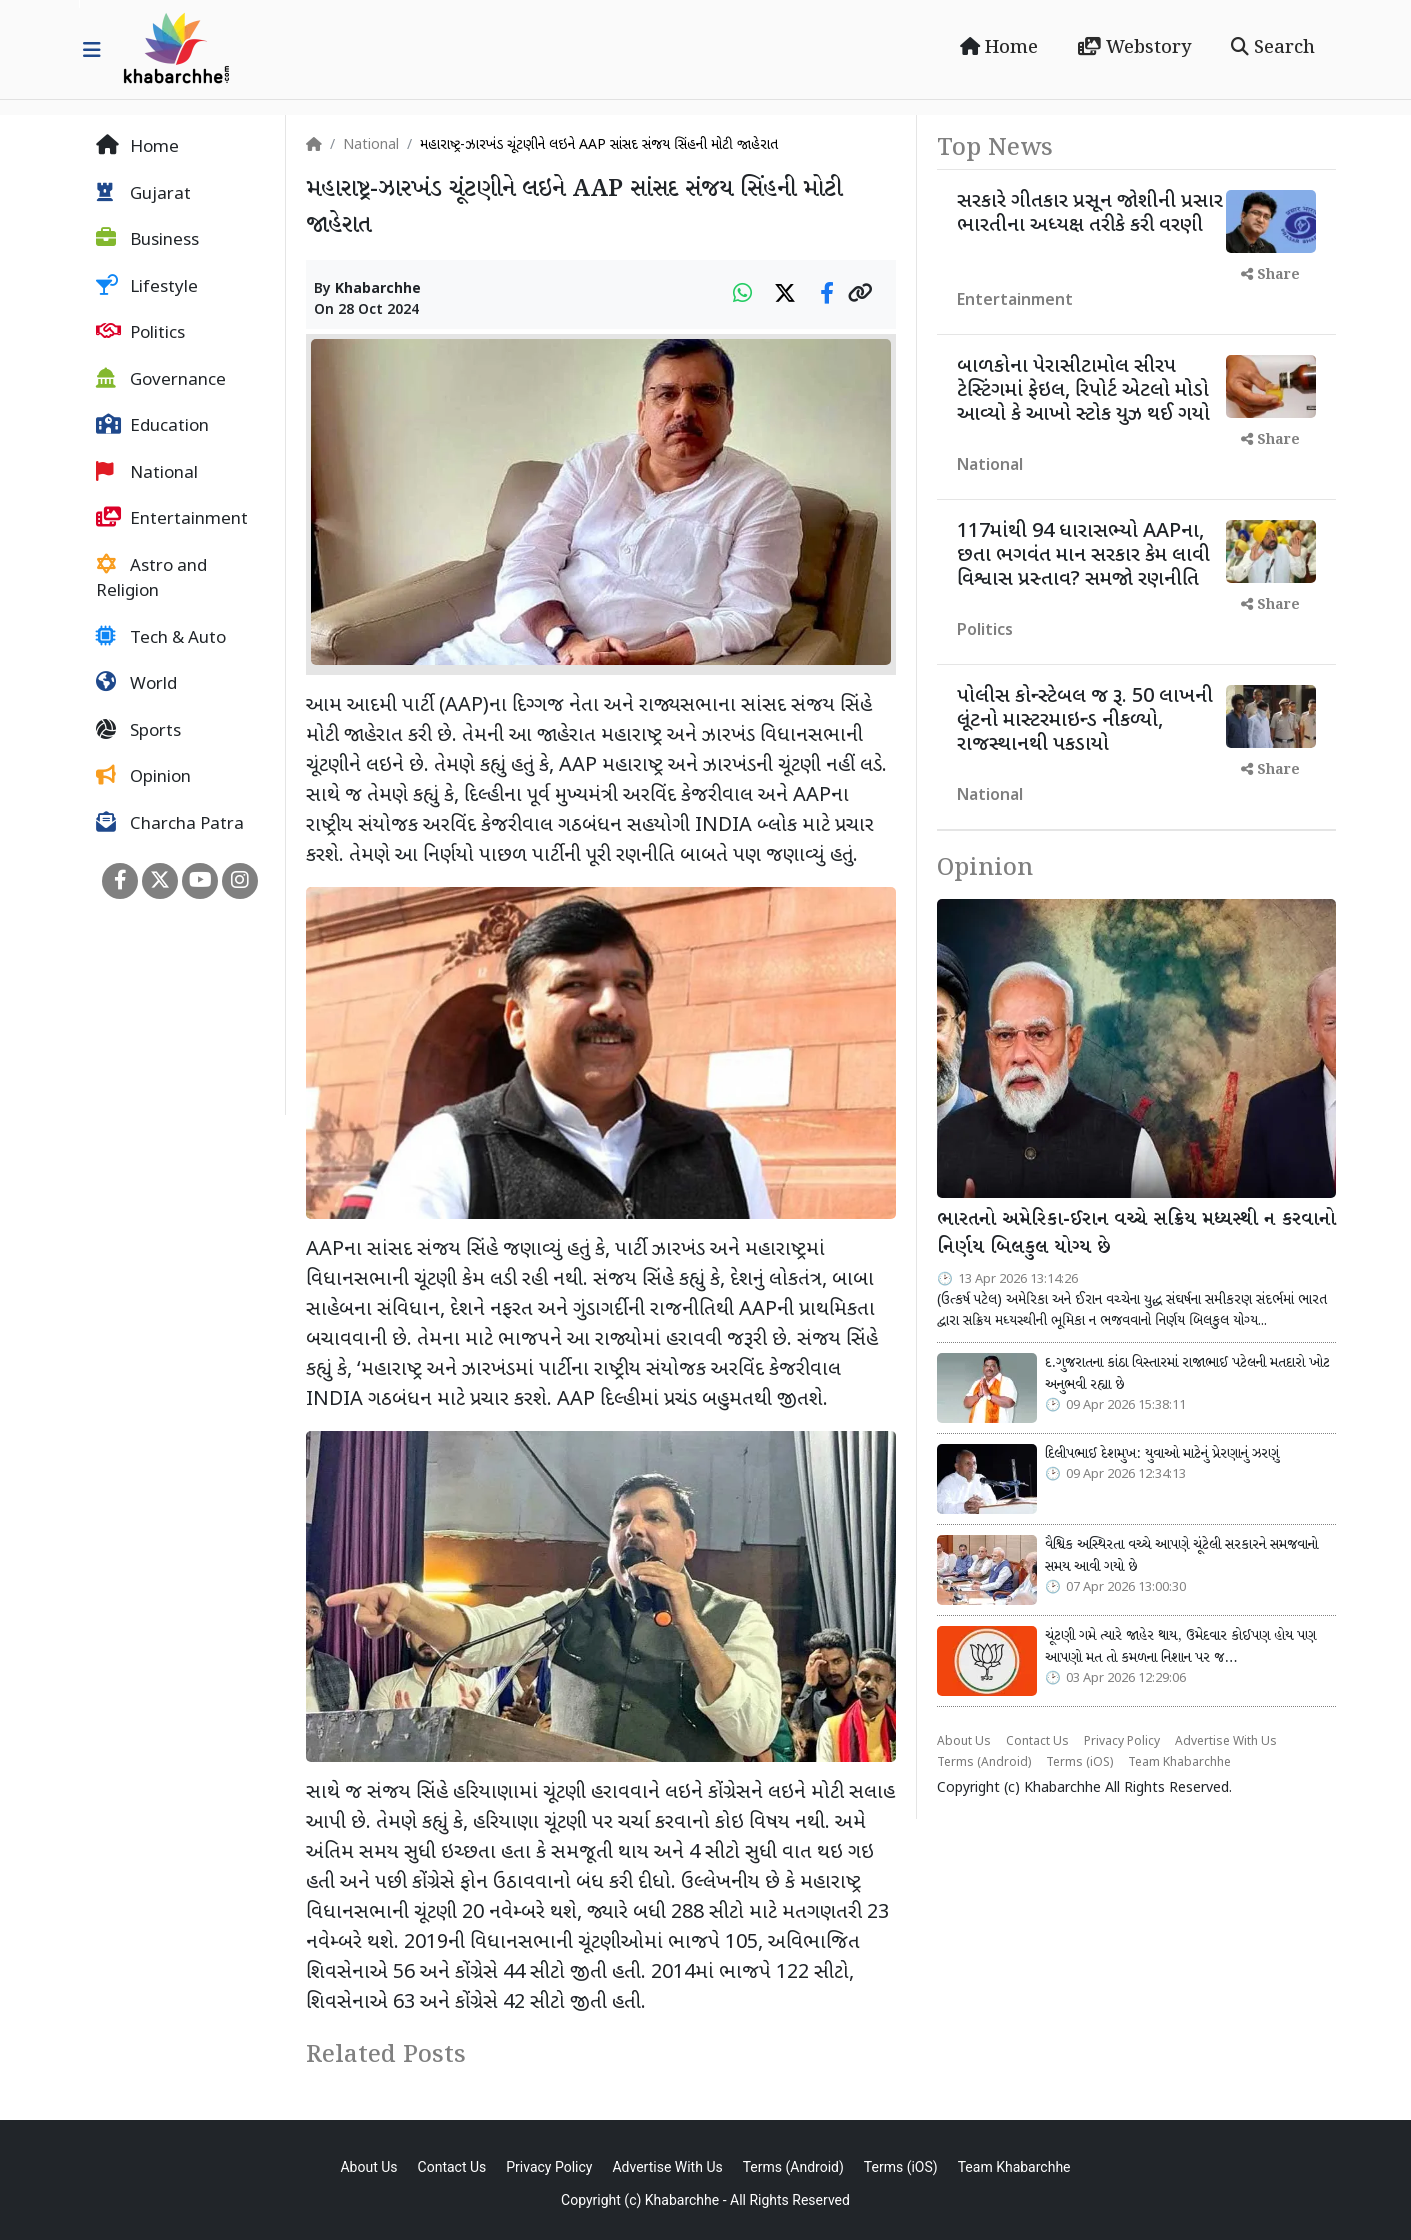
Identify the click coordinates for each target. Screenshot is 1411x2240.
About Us (964, 1742)
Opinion (143, 777)
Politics (140, 333)
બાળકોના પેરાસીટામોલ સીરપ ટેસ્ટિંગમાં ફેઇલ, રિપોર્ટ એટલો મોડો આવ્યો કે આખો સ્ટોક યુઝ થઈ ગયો (1083, 391)
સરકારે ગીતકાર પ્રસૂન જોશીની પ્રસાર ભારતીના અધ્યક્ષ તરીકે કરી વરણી (1090, 214)
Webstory (1134, 48)
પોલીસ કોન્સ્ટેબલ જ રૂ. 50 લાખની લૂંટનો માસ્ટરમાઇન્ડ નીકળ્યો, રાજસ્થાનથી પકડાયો (1085, 721)
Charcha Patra (170, 824)
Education (152, 426)
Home (999, 48)
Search (1273, 48)
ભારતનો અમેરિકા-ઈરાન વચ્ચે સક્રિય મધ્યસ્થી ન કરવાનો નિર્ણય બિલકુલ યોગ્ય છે (1136, 1234)
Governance (161, 380)
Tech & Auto (161, 638)
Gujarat (143, 194)
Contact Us (1037, 1742)
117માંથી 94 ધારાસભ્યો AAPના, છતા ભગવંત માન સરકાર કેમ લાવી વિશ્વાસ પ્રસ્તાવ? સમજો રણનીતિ (1083, 556)
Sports (138, 731)
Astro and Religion (151, 579)
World (136, 684)
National (147, 473)
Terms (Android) (984, 1763)
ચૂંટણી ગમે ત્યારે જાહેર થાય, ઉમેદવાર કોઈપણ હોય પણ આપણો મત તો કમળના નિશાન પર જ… (1180, 1647)
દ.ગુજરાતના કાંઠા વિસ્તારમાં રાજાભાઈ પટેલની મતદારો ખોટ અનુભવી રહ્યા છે (1187, 1374)
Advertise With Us (1226, 1742)
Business (147, 240)
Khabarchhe (378, 289)
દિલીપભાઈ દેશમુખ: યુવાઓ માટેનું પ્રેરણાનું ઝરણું (1162, 1454)
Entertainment (172, 519)
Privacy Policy (1122, 1742)
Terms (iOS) (1079, 1763)
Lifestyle (147, 287)
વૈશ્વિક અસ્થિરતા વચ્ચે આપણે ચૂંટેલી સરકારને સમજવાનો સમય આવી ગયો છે (1181, 1556)
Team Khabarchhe (1179, 1763)
